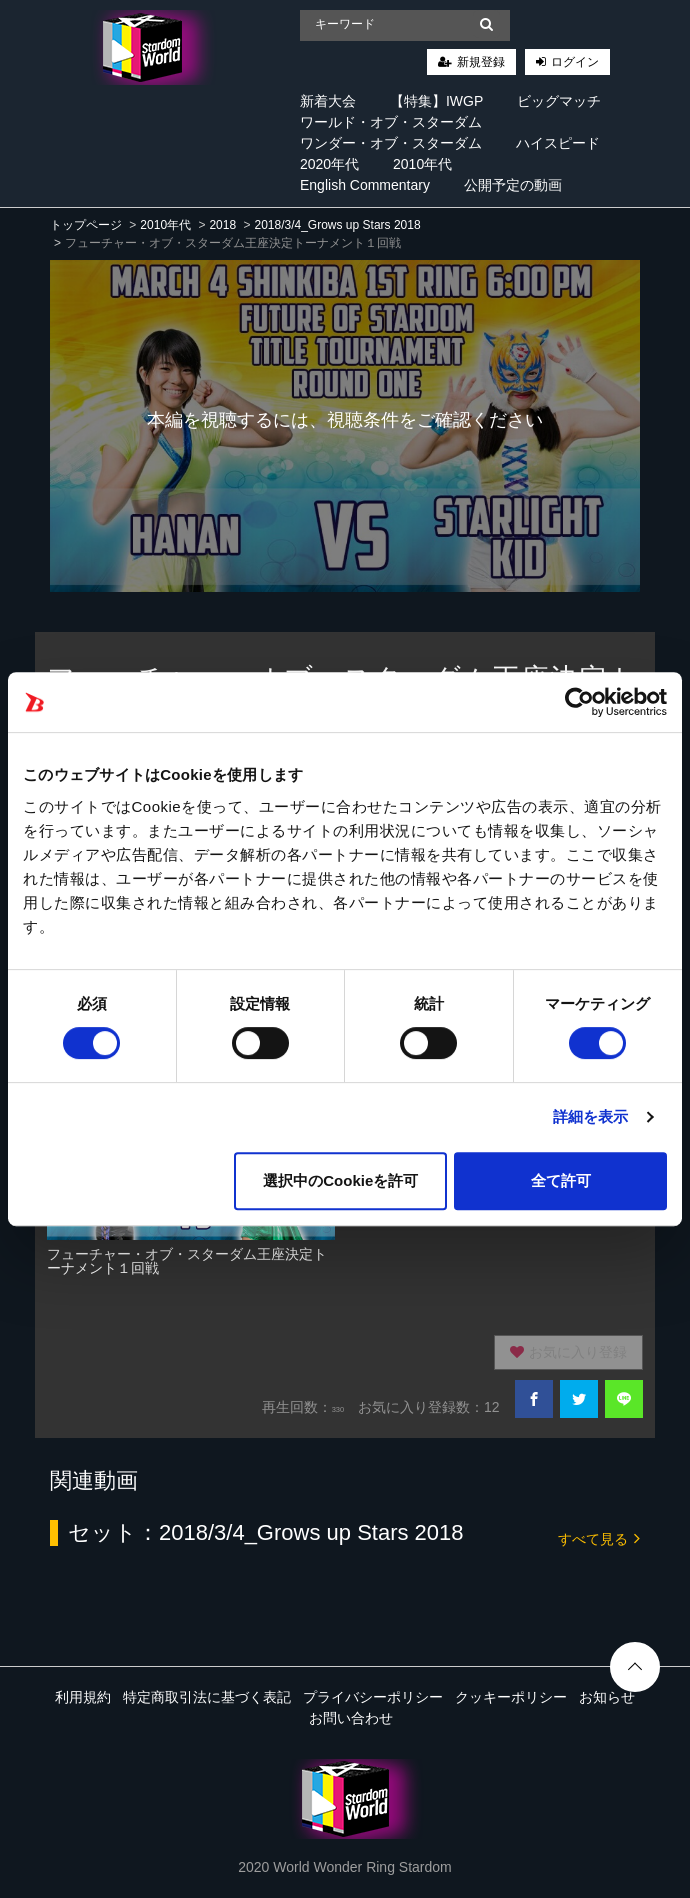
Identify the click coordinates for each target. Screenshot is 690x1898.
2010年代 (422, 164)
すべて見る (599, 1537)
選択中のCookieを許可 (340, 1180)
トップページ (86, 225)
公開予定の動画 (513, 185)
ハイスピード (558, 143)
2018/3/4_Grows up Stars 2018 (337, 225)
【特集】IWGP (436, 101)
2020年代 (329, 164)
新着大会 (328, 101)
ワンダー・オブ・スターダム (391, 143)
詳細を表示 (591, 1116)
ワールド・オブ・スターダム (391, 122)
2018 (222, 225)
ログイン (575, 62)
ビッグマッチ (559, 101)
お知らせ (607, 1697)
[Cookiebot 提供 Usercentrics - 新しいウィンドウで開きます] (579, 702)
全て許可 (561, 1180)
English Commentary (365, 185)
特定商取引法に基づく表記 (207, 1697)
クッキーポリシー (511, 1697)
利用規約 (83, 1697)
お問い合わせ (351, 1718)
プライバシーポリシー (373, 1697)
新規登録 (481, 62)
